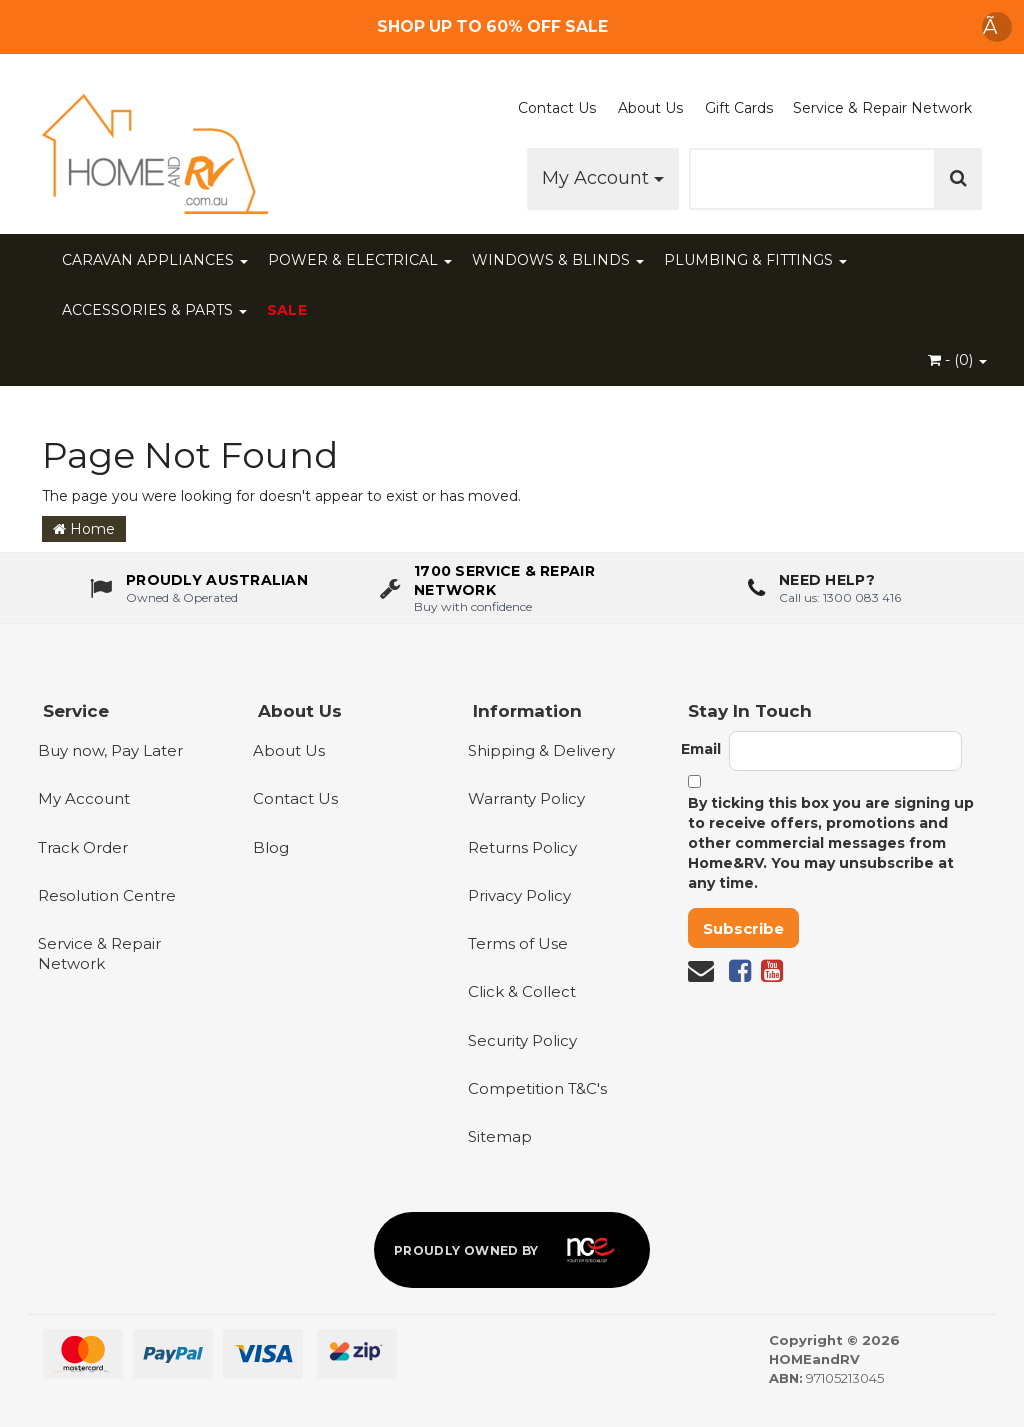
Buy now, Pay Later (110, 750)
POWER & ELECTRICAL (360, 260)
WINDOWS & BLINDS (558, 260)
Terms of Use (518, 943)
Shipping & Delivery (541, 750)
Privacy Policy (519, 895)
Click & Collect (522, 991)
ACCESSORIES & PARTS (154, 310)
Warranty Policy (526, 798)
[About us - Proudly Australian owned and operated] (199, 588)
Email (701, 749)
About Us (650, 108)
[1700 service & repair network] (512, 588)
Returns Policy (522, 847)
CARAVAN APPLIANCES (155, 260)
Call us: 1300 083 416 (840, 596)
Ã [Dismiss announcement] (997, 27)
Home (84, 529)
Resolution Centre (107, 895)
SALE (287, 310)
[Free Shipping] (512, 26)
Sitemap (500, 1136)
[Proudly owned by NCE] (512, 1250)
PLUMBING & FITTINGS (755, 260)
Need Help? (827, 580)
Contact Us (557, 108)
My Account (603, 178)
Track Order (83, 847)
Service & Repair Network (882, 108)
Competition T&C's (537, 1088)
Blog (271, 847)
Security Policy (522, 1040)
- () (957, 360)
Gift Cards (739, 108)
